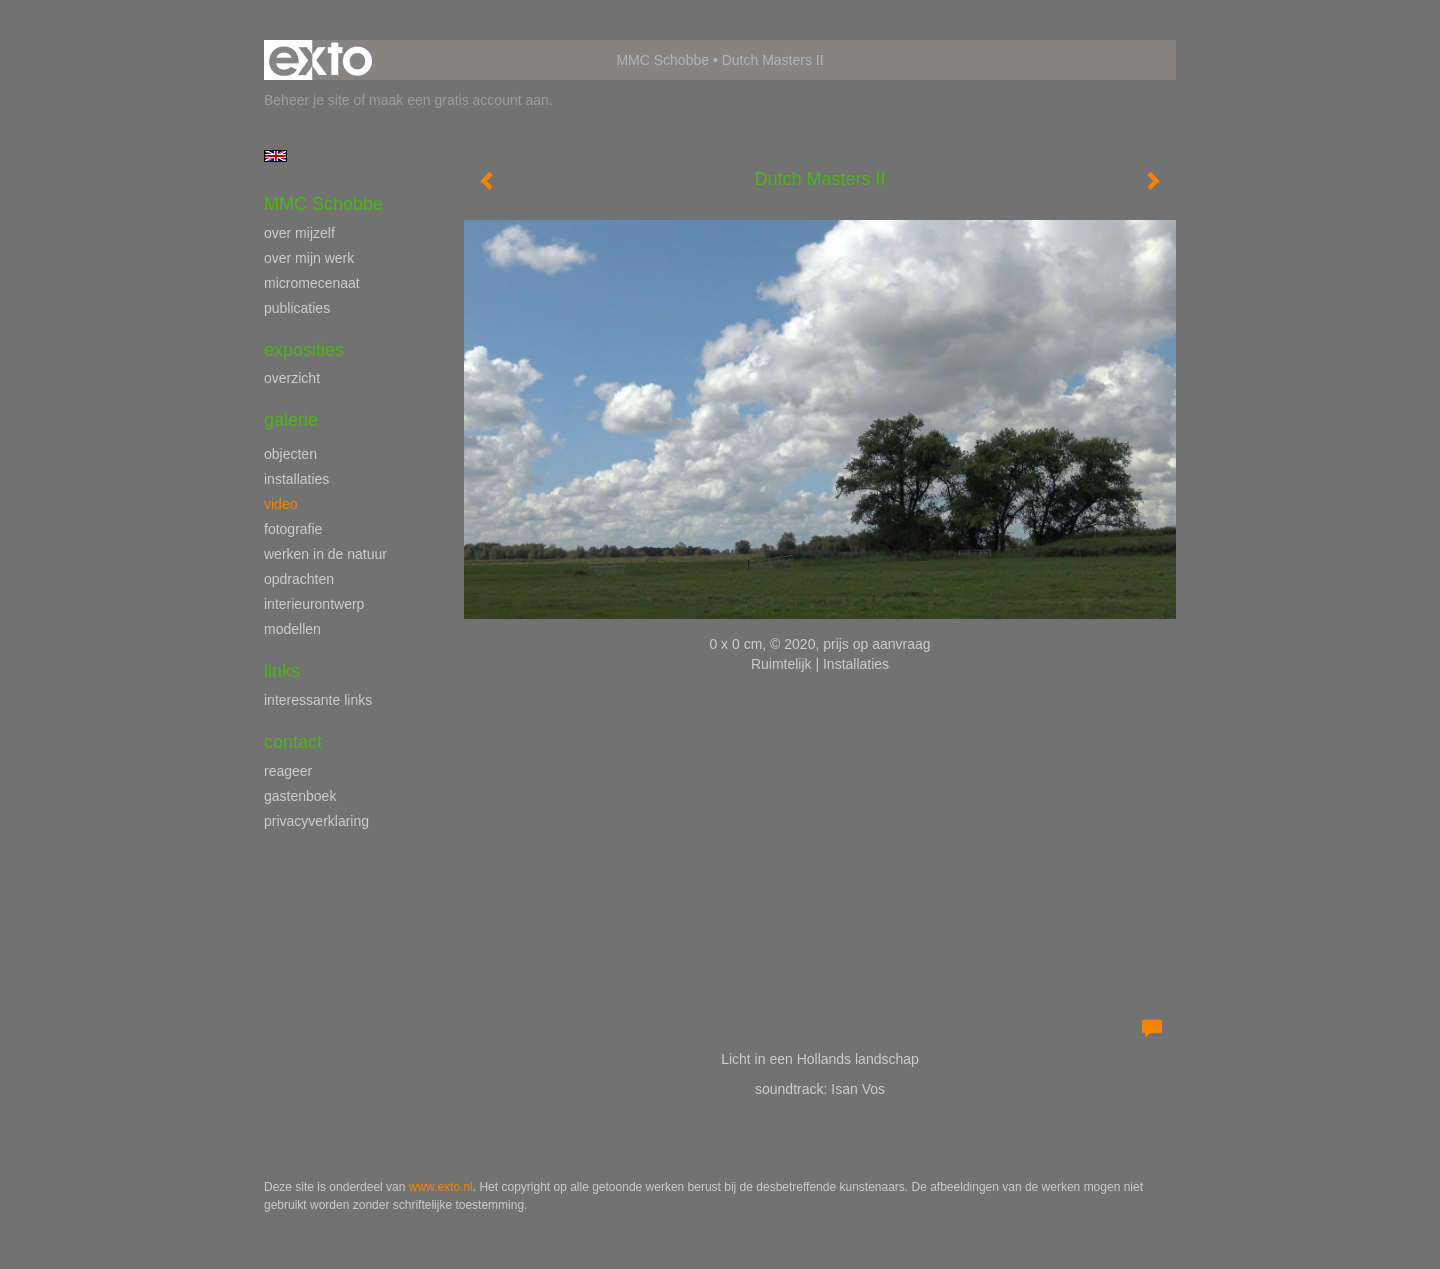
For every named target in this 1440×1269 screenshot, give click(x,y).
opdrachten (299, 579)
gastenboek (300, 796)
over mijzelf (299, 233)
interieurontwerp (314, 604)
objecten (290, 454)
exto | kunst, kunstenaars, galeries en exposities (320, 60)
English (275, 156)
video (280, 504)
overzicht (292, 378)
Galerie (291, 420)
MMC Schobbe (662, 60)
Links (282, 671)
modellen (292, 629)
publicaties (297, 308)
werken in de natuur (325, 554)
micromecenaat (312, 283)
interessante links (318, 700)
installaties (296, 479)
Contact (293, 742)
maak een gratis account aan (459, 100)
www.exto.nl (441, 1187)
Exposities (304, 350)
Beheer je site (307, 100)
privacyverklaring (316, 821)
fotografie (293, 529)
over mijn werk (309, 258)
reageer (288, 771)
